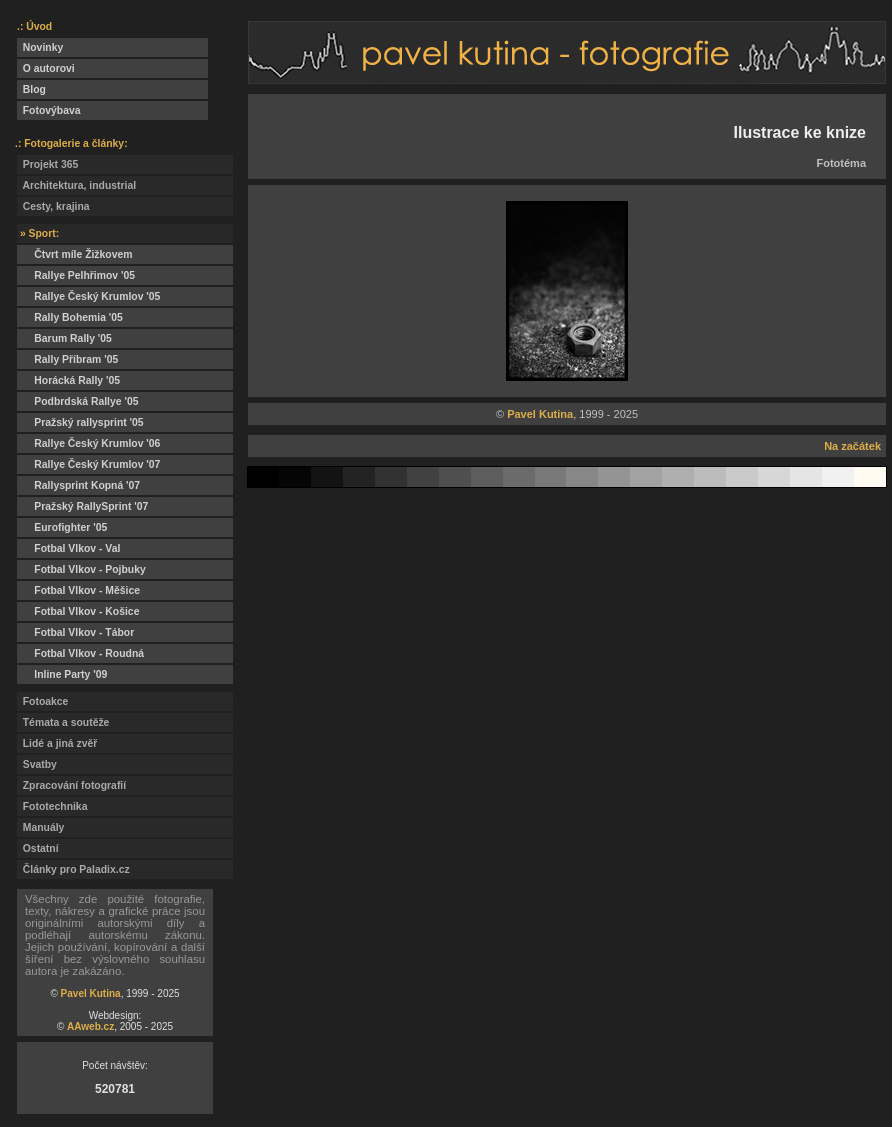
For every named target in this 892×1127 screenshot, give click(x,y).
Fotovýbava (49, 110)
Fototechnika (52, 806)
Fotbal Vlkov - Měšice (78, 590)
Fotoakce (42, 701)
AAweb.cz (90, 1026)
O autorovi (46, 68)
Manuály (40, 827)
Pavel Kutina (91, 993)
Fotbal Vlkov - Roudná (80, 653)
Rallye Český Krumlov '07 (88, 464)
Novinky (40, 47)
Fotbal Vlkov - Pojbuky (81, 569)
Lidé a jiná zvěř (57, 743)
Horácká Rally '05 (68, 380)
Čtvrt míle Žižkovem (74, 254)
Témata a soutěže (63, 722)
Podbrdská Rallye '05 (77, 401)
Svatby (37, 764)
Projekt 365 (47, 164)
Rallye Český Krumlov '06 (88, 443)
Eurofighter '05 (62, 527)
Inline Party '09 (62, 674)
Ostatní (38, 848)
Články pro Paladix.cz (73, 869)
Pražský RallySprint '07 (82, 506)
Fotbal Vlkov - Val (68, 548)
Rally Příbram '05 (67, 359)
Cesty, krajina (53, 206)
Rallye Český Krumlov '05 (88, 296)
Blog (31, 89)
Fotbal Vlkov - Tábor (75, 632)
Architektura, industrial (76, 185)
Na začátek (852, 446)
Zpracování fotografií (71, 785)
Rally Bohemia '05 (70, 317)
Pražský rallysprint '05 (80, 422)
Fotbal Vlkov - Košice (78, 611)
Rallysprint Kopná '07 (78, 485)
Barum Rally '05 (64, 338)
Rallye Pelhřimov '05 (76, 275)
